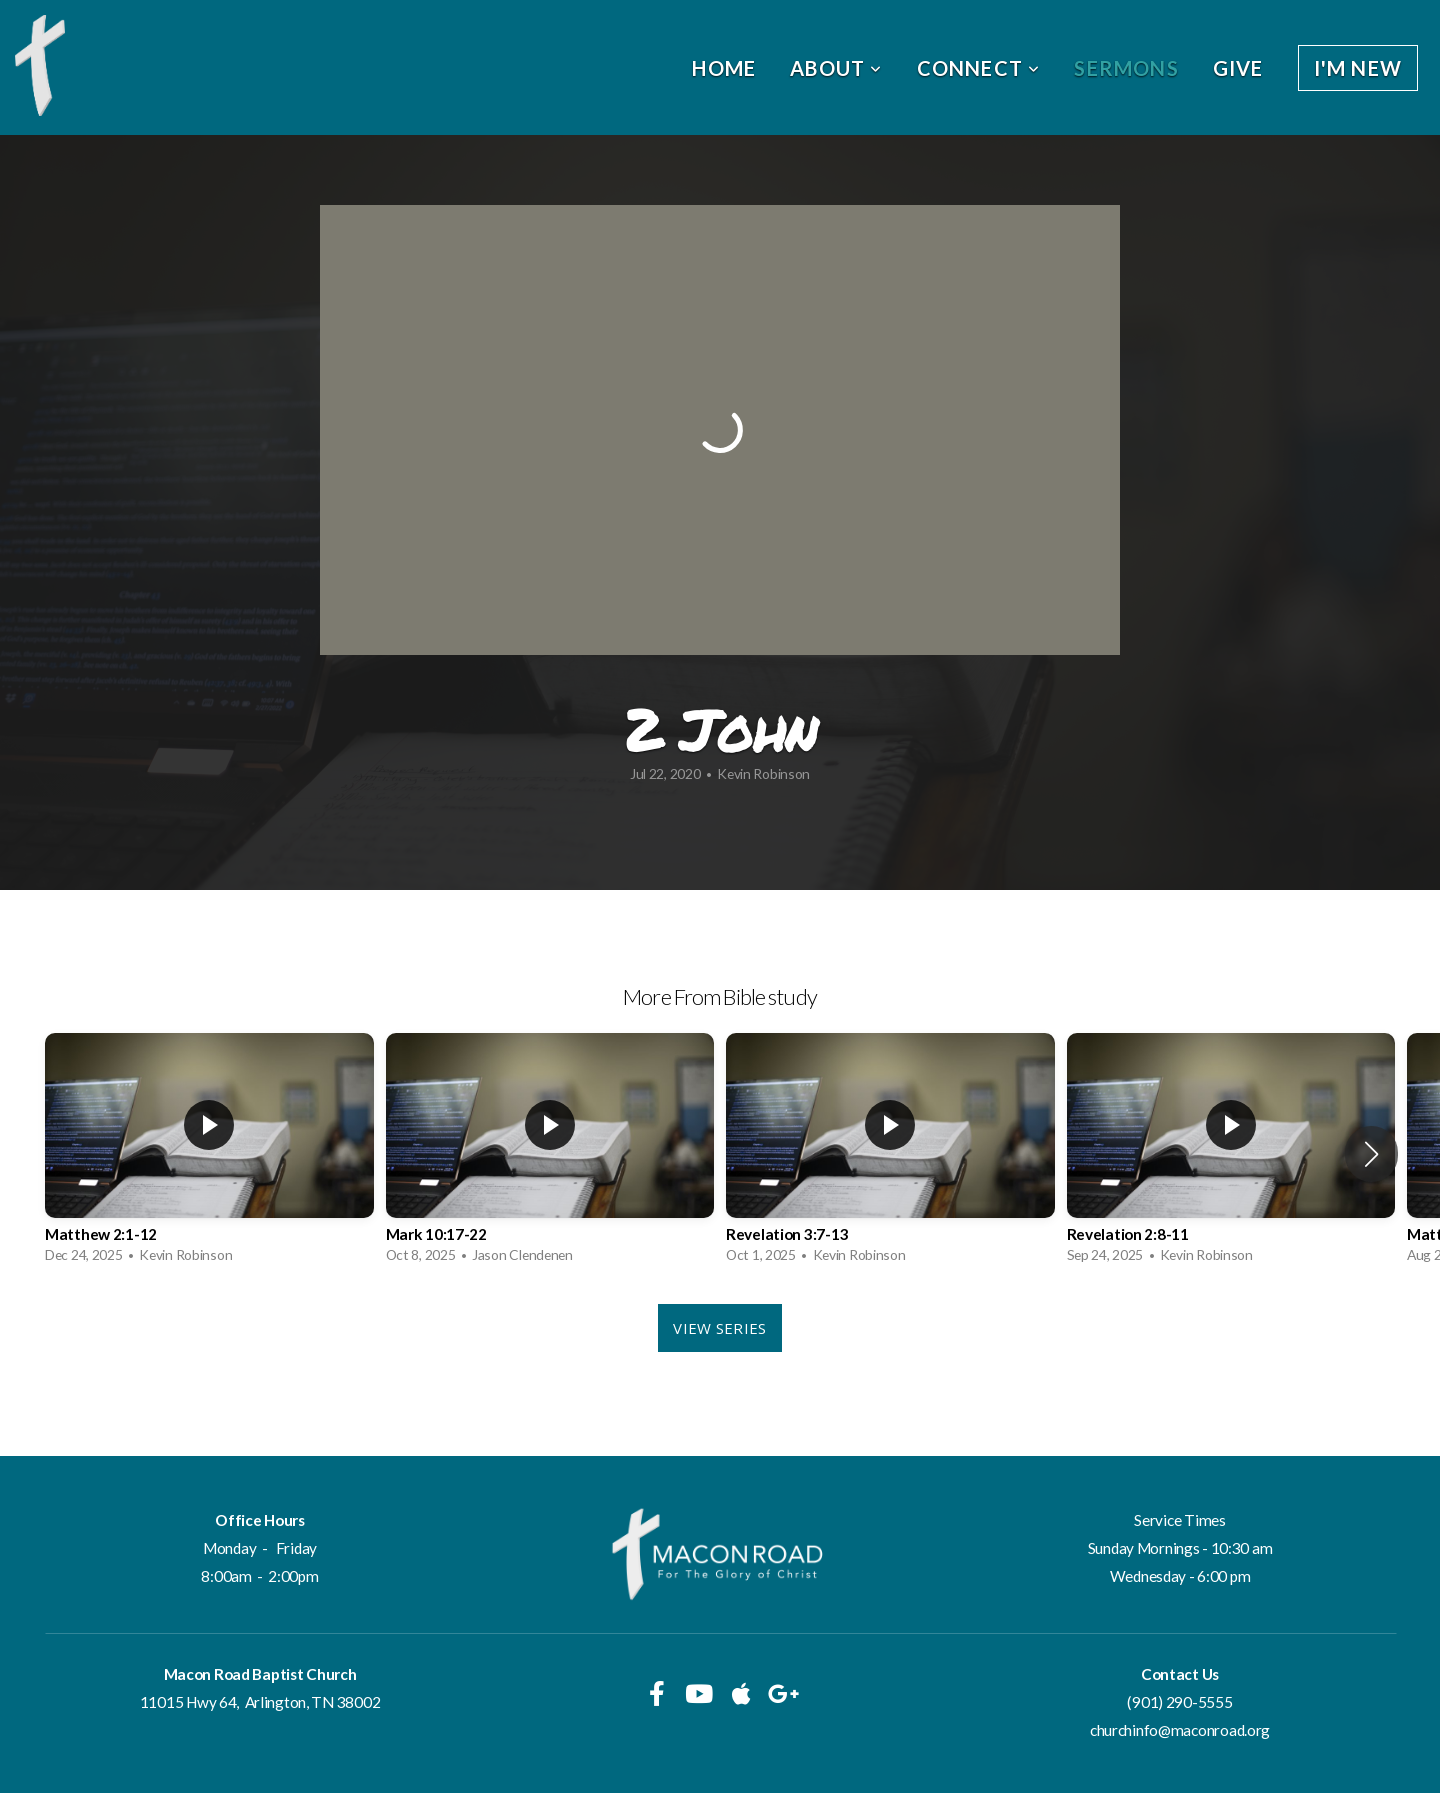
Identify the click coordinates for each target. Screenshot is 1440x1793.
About (836, 68)
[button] (1371, 1154)
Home (724, 68)
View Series (719, 1328)
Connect (979, 68)
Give (1238, 68)
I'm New (1358, 68)
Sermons (1126, 68)
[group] (209, 1153)
